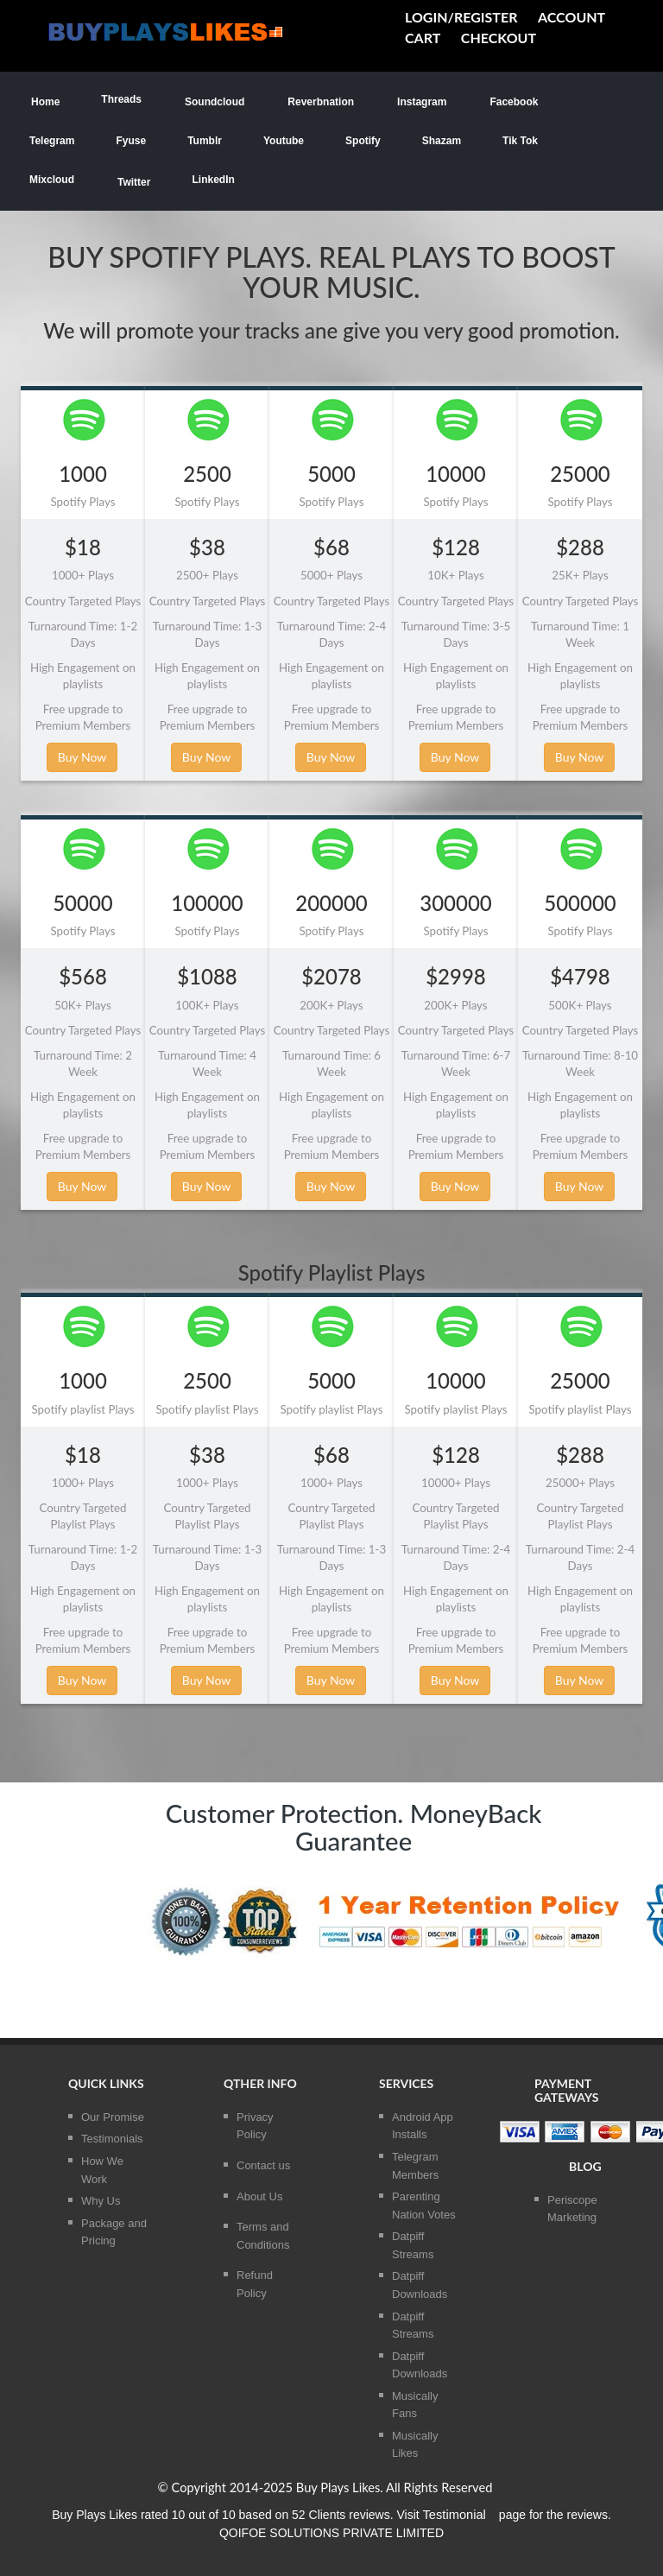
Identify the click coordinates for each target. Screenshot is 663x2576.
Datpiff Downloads (419, 2285)
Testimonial (454, 2515)
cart (422, 37)
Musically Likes (415, 2444)
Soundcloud (213, 100)
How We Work (102, 2170)
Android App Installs (422, 2126)
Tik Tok (520, 141)
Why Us (101, 2200)
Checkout (498, 37)
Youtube (283, 141)
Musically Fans (415, 2405)
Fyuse (131, 141)
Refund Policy (255, 2284)
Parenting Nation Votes (424, 2205)
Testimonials (112, 2138)
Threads (121, 99)
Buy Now (82, 757)
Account (571, 17)
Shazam (441, 141)
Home (44, 100)
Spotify (363, 141)
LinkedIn (213, 180)
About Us (259, 2196)
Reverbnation (320, 100)
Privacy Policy (255, 2126)
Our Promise (112, 2117)
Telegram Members (415, 2165)
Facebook (513, 100)
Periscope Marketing (572, 2209)
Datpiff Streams (412, 2245)
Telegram (51, 141)
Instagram (420, 100)
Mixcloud (51, 180)
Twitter (133, 181)
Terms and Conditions (263, 2235)
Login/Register (461, 17)
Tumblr (204, 141)
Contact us (263, 2165)
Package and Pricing (114, 2232)
